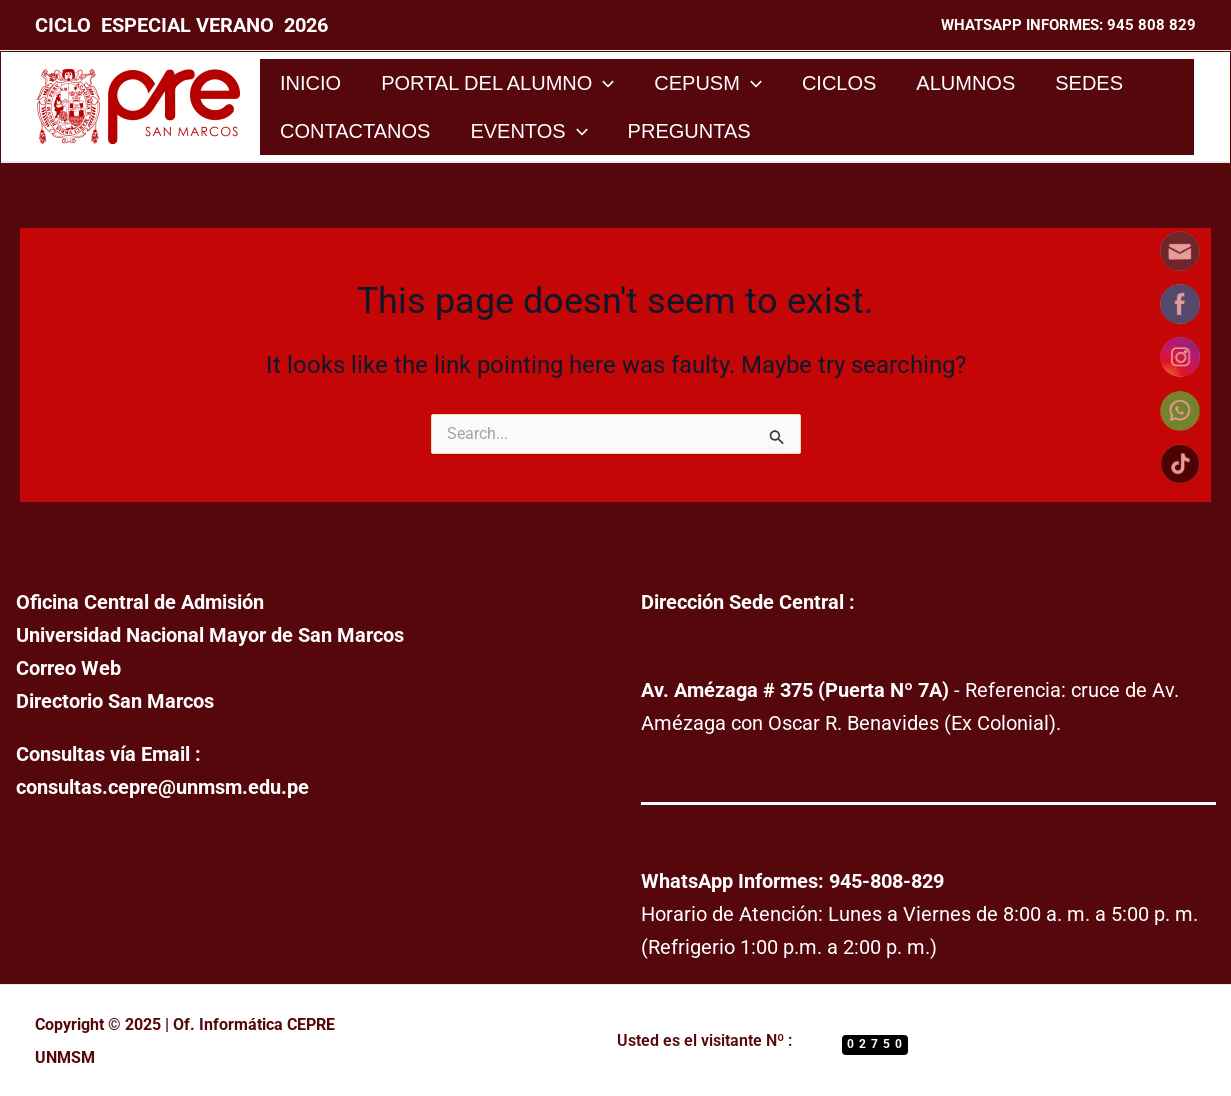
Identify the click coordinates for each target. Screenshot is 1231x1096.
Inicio (310, 83)
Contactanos (355, 131)
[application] (603, 83)
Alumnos (965, 83)
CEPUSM (708, 83)
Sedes (1089, 83)
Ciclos (839, 83)
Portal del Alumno (497, 83)
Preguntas (689, 131)
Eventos (528, 131)
